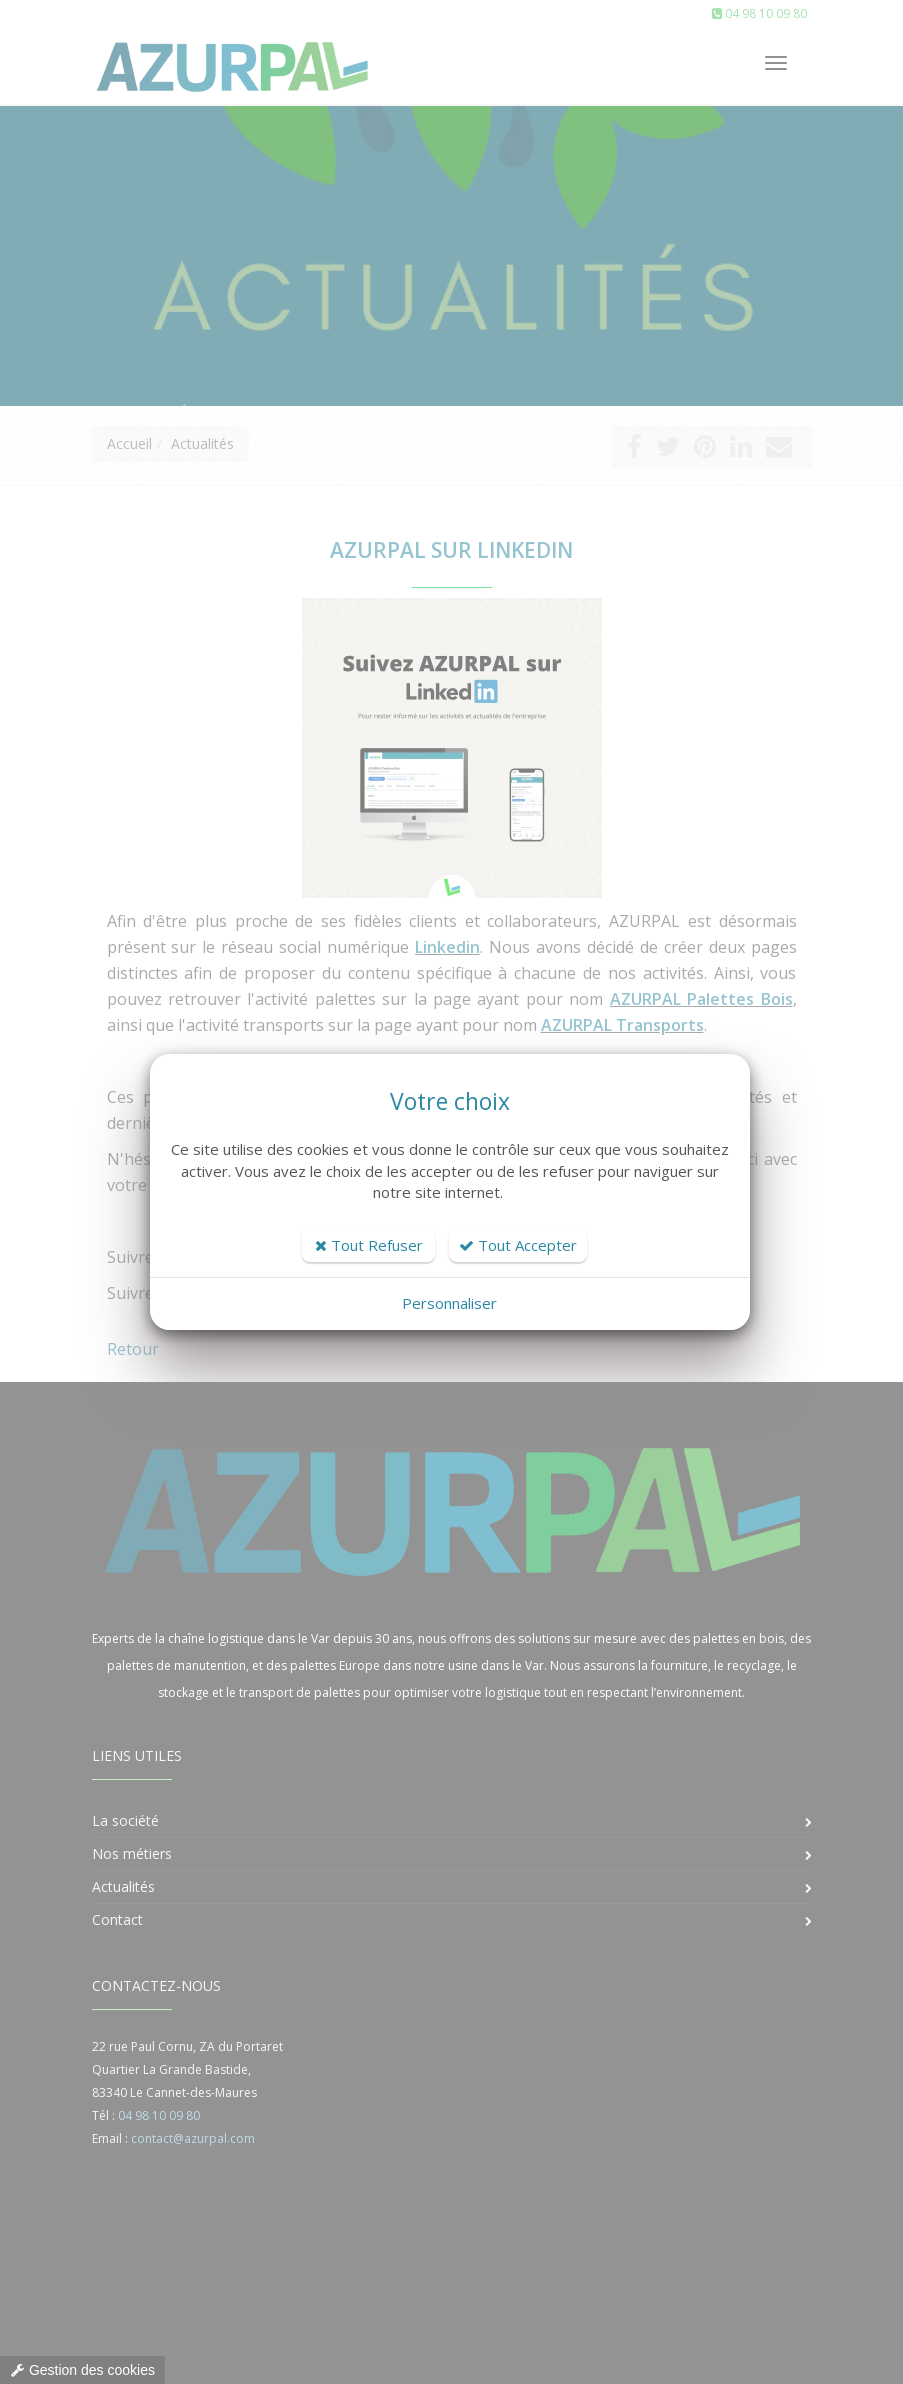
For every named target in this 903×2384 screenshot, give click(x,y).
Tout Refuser (369, 1245)
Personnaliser (449, 1303)
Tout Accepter (518, 1245)
